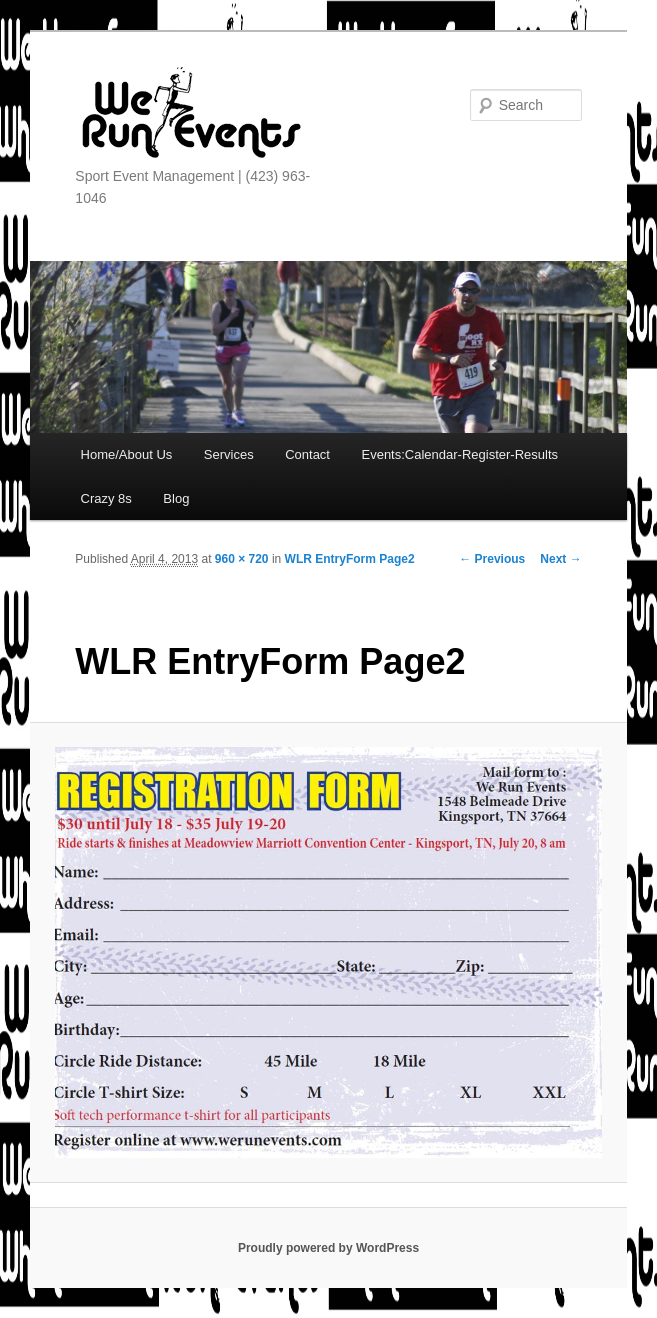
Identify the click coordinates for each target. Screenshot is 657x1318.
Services (229, 454)
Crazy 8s (106, 498)
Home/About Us (127, 454)
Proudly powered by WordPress (328, 1248)
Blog (176, 498)
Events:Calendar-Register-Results (459, 454)
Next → (560, 559)
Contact (307, 454)
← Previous (492, 559)
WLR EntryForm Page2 (350, 559)
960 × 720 (242, 559)
